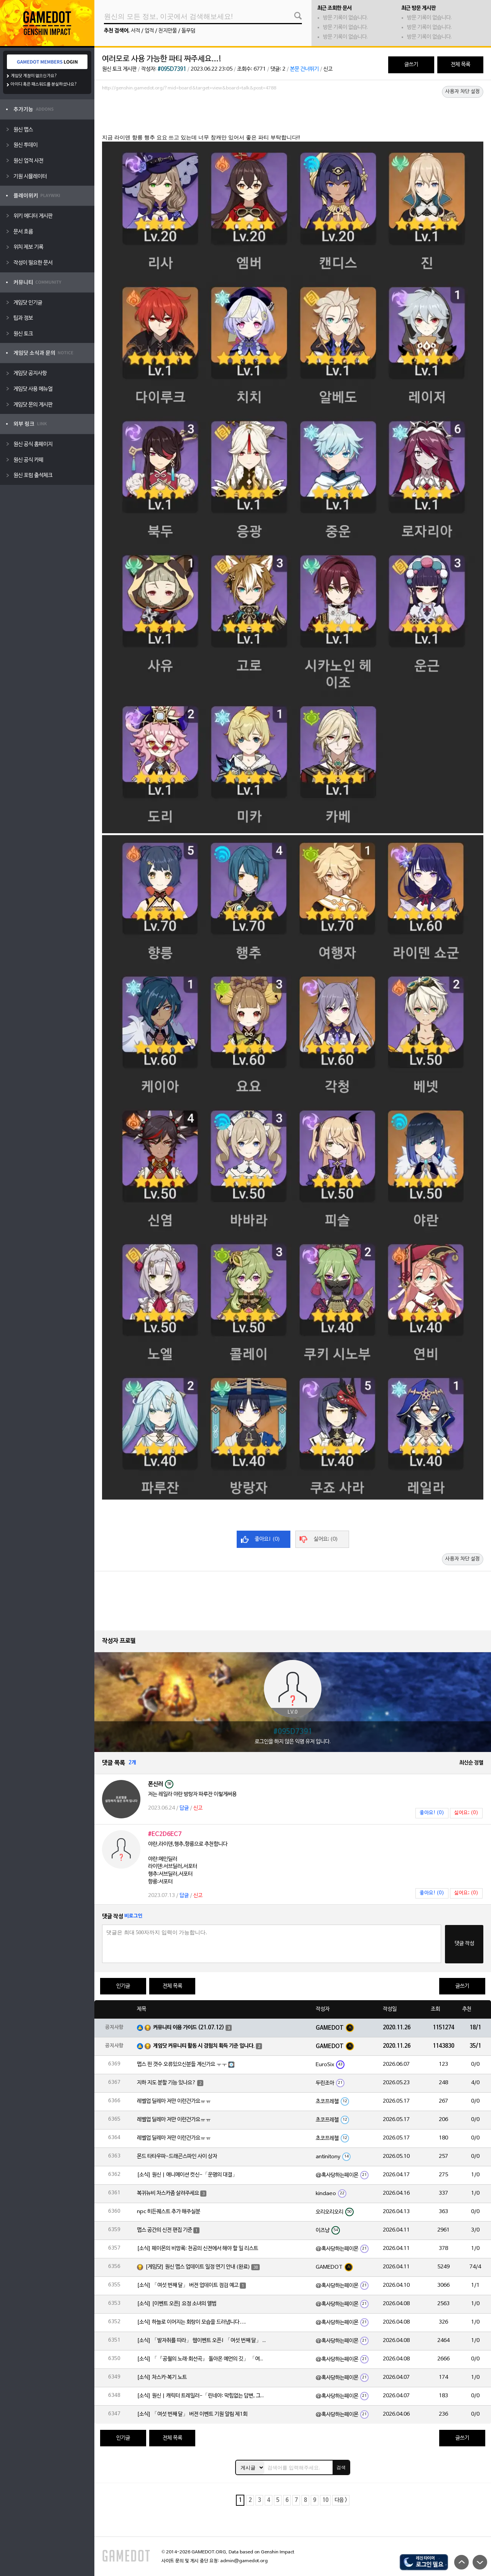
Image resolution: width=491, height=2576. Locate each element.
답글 (184, 1808)
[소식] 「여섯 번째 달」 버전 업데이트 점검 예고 (188, 2285)
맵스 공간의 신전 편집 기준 (164, 2230)
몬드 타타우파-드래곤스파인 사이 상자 (177, 2156)
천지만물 (167, 31)
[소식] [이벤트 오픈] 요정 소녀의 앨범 (176, 2304)
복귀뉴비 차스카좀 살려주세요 (168, 2193)
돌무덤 (188, 31)
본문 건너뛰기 (304, 69)
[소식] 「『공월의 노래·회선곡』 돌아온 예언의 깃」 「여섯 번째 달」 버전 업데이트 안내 (202, 2359)
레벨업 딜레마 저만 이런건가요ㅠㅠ (174, 2101)
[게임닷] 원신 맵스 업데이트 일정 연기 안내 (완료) (197, 2267)
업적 (149, 31)
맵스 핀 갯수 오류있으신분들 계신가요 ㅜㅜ (182, 2064)
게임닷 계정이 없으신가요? (34, 76)
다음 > (340, 2500)
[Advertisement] (292, 114)
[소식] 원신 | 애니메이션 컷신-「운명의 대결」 (187, 2175)
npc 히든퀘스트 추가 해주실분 (168, 2212)
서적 (135, 31)
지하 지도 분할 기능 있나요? (166, 2083)
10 (325, 2500)
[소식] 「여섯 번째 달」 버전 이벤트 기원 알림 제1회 (192, 2414)
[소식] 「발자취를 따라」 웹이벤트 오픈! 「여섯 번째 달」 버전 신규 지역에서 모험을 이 (202, 2341)
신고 (328, 69)
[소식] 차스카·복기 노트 (162, 2377)
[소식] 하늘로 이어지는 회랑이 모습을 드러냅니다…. (191, 2322)
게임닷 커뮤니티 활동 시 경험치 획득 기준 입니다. (204, 2046)
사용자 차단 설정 (462, 91)
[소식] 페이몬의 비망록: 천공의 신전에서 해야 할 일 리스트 (197, 2248)
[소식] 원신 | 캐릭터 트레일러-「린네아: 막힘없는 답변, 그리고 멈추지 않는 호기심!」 (202, 2396)
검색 (341, 2467)
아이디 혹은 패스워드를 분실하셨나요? (44, 84)
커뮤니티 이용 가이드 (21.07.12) (188, 2027)
